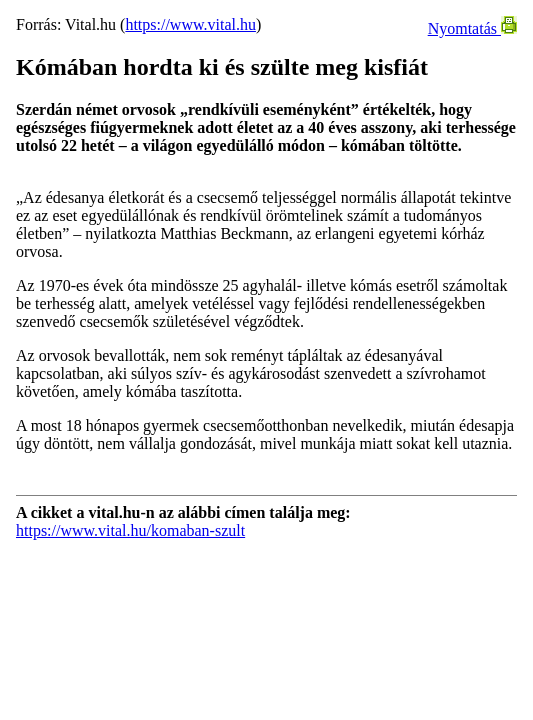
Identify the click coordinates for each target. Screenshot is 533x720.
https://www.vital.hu (190, 24)
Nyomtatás (472, 28)
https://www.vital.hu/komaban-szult (130, 530)
